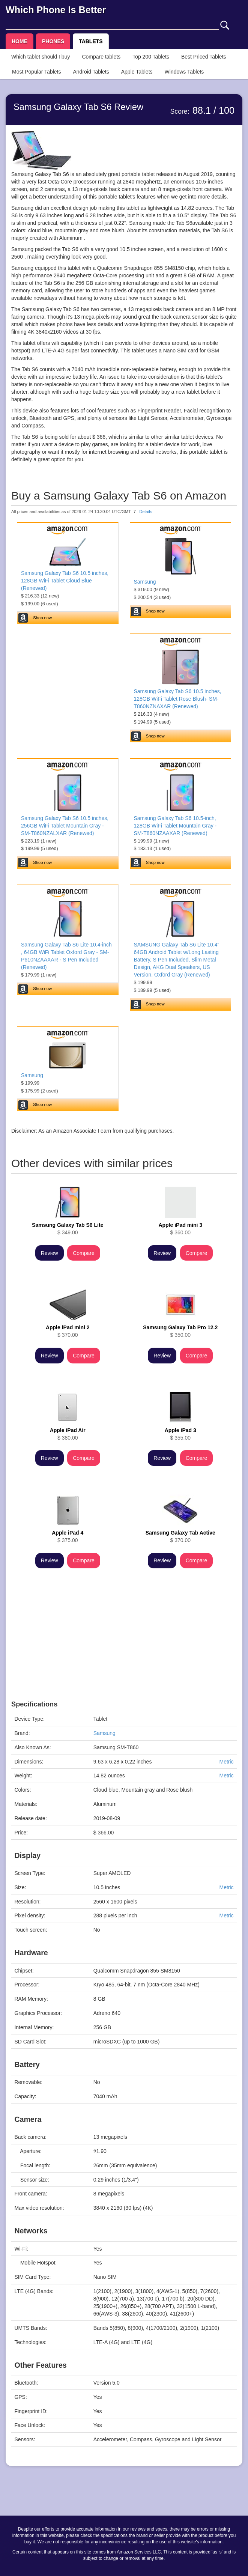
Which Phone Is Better (56, 10)
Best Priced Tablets (203, 57)
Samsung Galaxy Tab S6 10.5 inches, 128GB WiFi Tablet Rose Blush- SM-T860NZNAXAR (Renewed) (177, 698)
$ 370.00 (68, 1331)
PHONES (53, 41)
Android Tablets (91, 72)
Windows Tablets (184, 72)
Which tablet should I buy (40, 57)
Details (145, 511)
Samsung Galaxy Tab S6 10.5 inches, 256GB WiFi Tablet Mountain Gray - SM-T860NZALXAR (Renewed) (64, 825)
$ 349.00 (67, 1228)
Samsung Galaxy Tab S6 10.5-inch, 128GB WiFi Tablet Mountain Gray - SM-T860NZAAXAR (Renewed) (175, 825)
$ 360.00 (180, 1228)
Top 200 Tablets (150, 57)
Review (49, 1253)
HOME (19, 41)
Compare (84, 1253)
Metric (226, 1762)
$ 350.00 (180, 1331)
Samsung (145, 582)
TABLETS (91, 41)
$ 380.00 (68, 1434)
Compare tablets (101, 57)
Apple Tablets (137, 72)
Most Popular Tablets (36, 72)
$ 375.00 (67, 1536)
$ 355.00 (180, 1434)
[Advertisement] (124, 1647)
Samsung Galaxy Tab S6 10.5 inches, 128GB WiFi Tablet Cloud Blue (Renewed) (64, 580)
